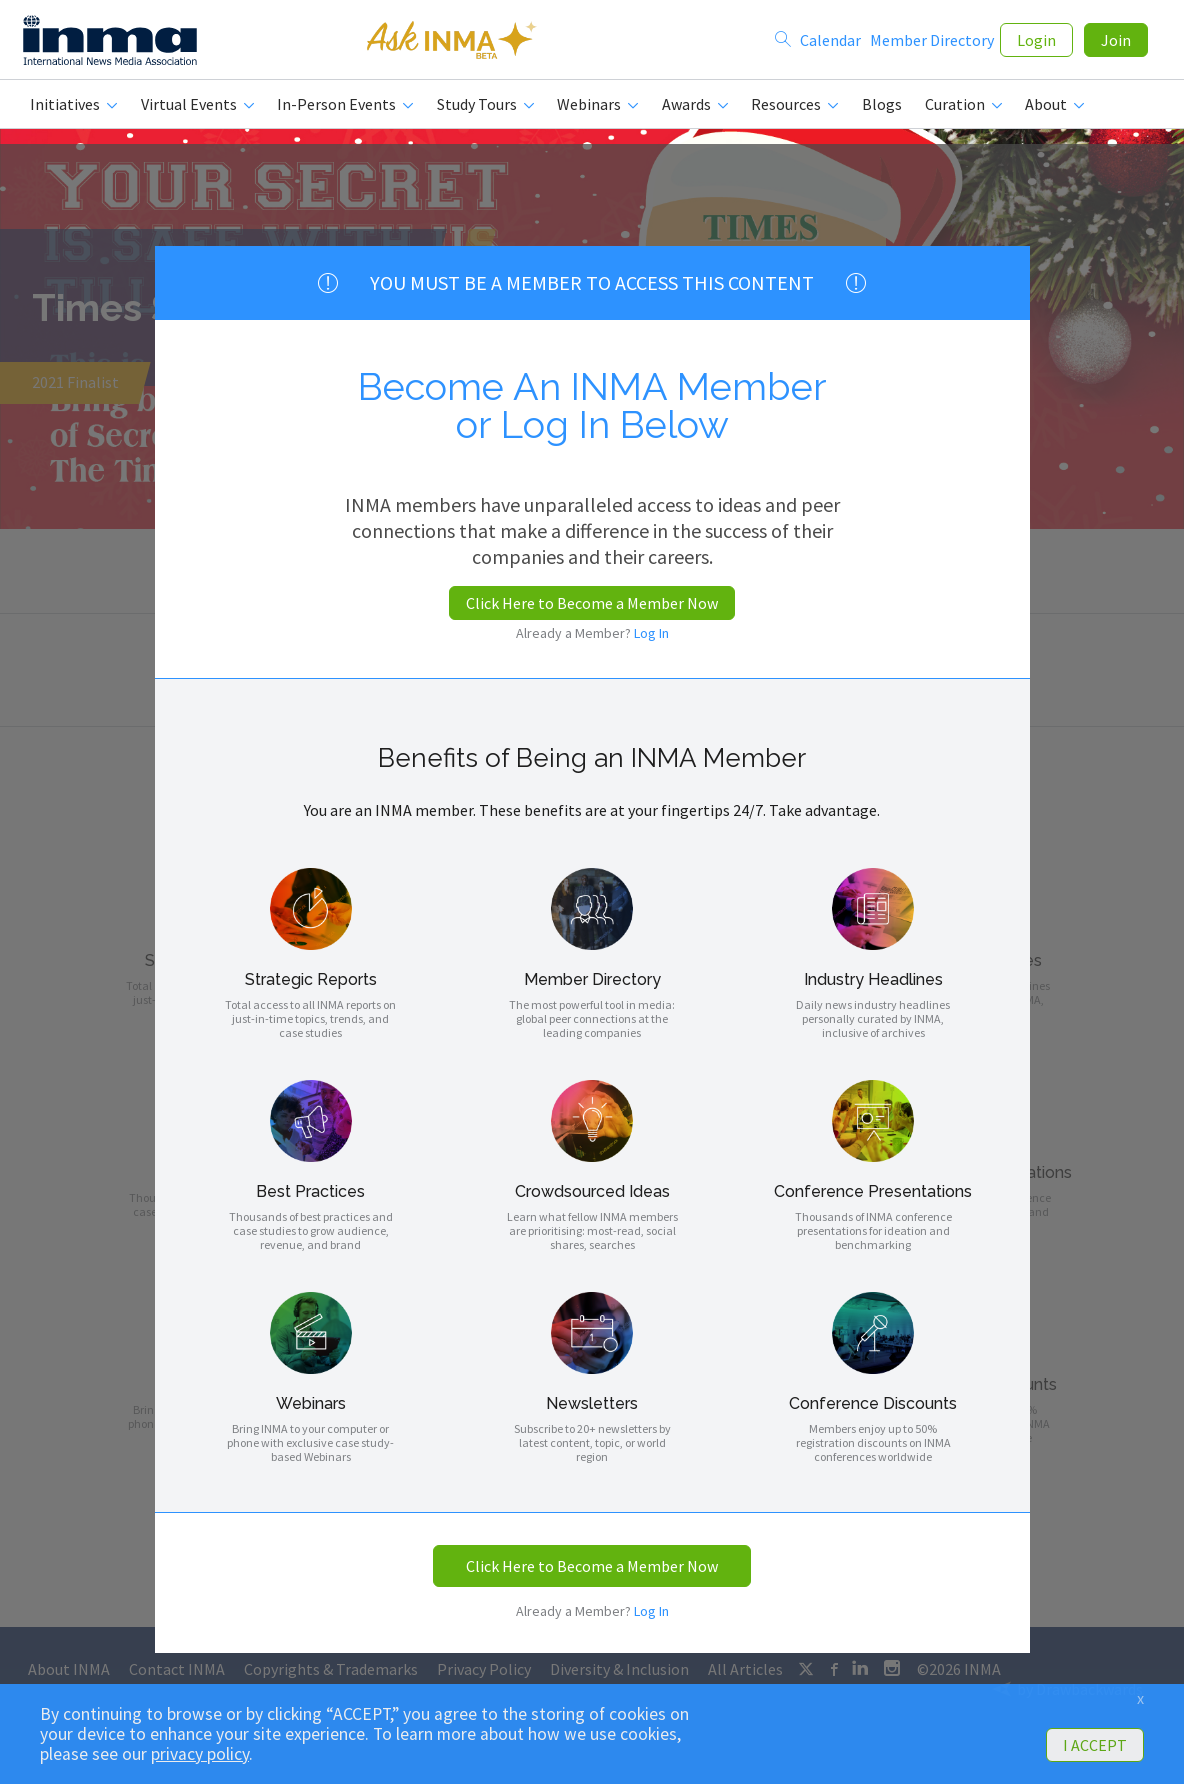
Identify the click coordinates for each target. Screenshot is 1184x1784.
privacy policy (200, 1754)
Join (1116, 42)
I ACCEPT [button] (1095, 1745)
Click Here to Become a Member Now (592, 603)
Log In (651, 633)
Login (1036, 42)
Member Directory (932, 42)
